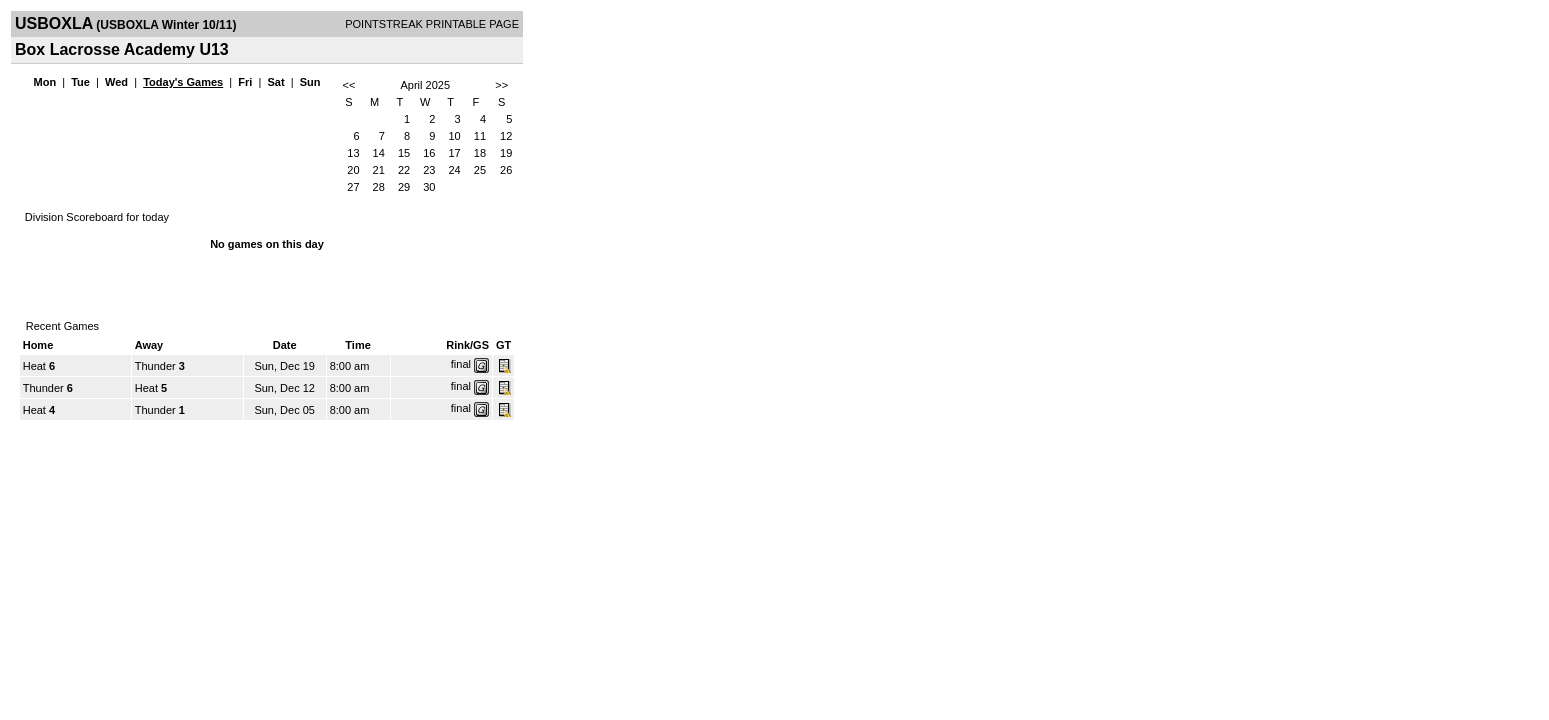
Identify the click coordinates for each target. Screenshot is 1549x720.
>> (501, 85)
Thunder (155, 366)
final (461, 364)
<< (348, 85)
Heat (34, 366)
